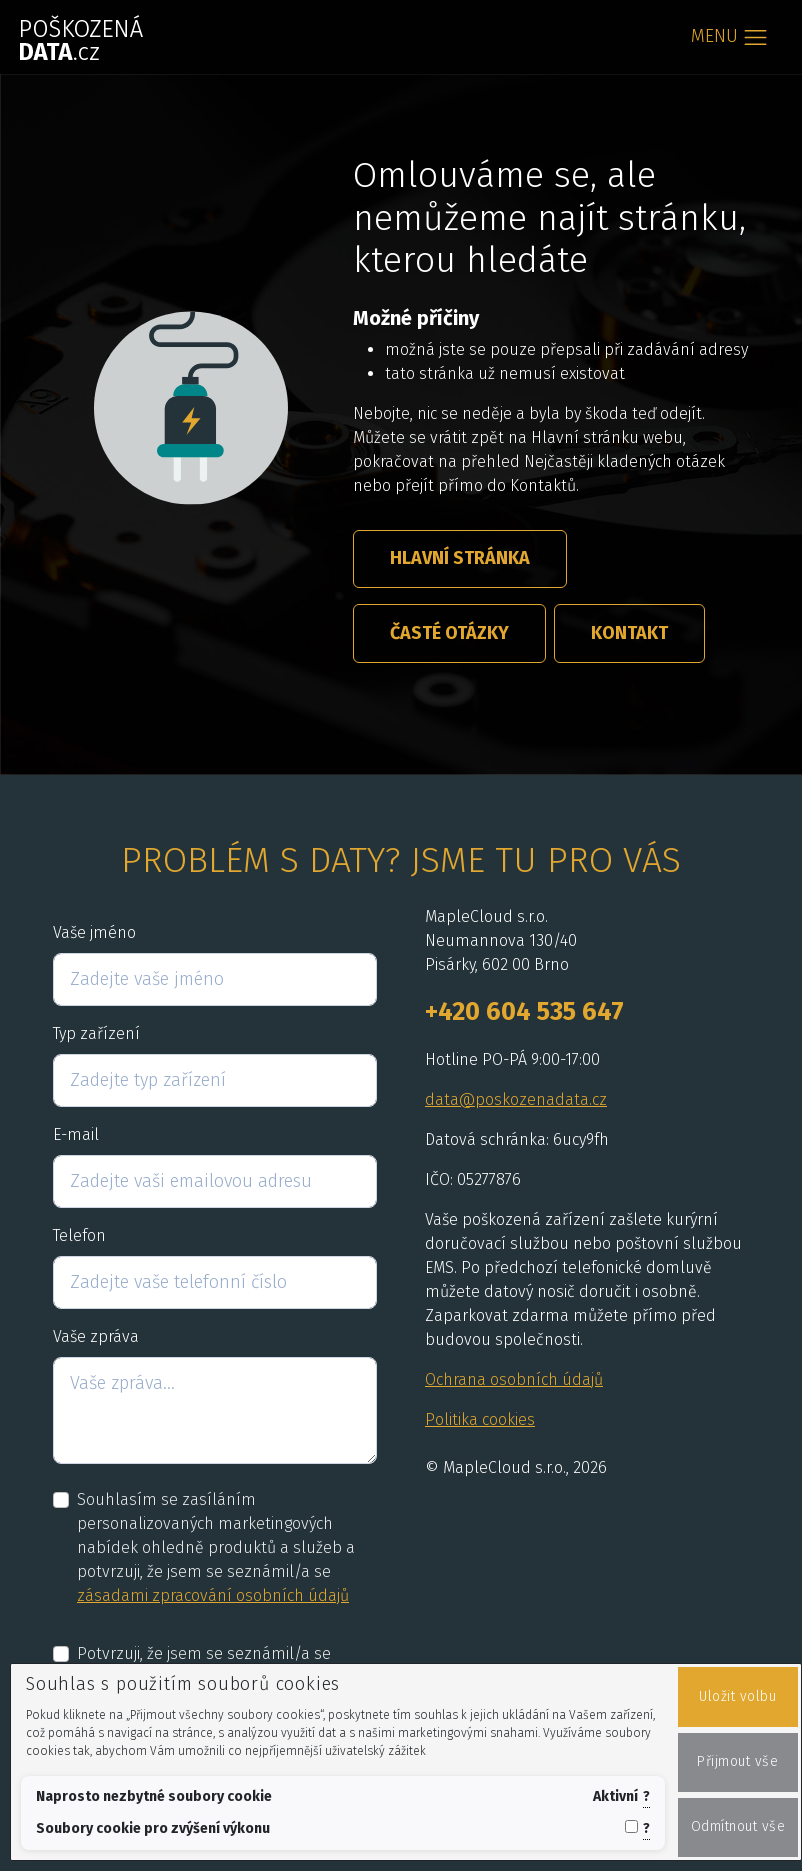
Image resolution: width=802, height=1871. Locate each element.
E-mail (76, 1134)
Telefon (79, 1235)
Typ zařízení (96, 1033)
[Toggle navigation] (730, 37)
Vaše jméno (94, 932)
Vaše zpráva (96, 1336)
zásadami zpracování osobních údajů (213, 1595)
